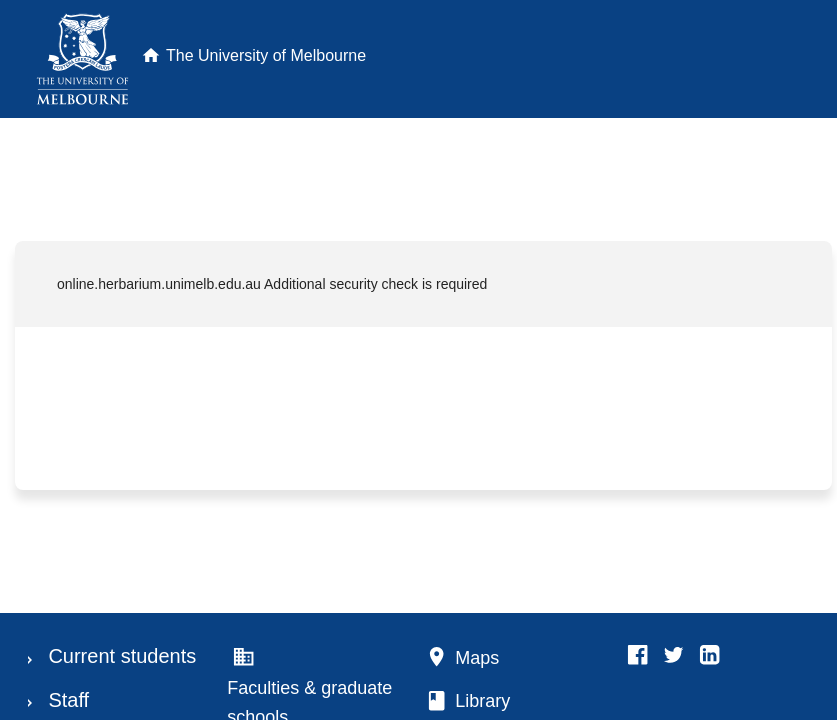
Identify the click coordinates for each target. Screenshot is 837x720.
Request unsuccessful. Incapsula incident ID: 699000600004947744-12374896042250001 (418, 360)
